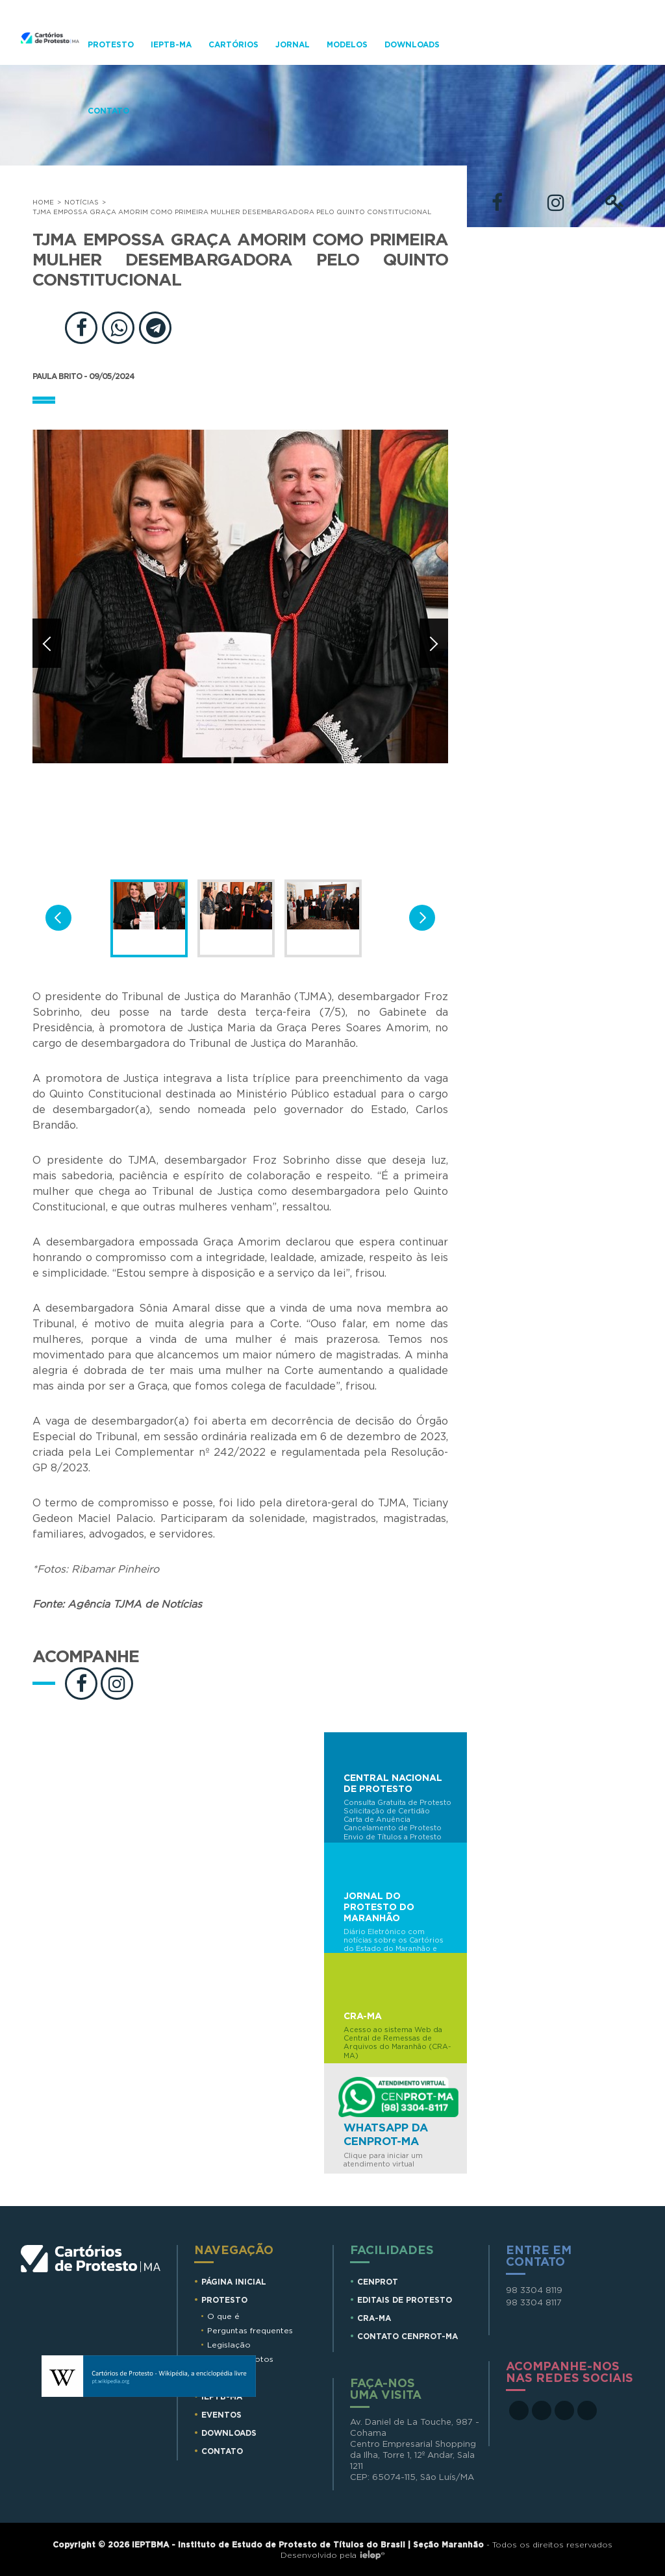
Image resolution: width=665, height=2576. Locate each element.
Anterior (46, 643)
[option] (240, 649)
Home (43, 202)
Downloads (412, 45)
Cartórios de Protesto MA (91, 2284)
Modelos (347, 45)
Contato (108, 111)
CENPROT (377, 2282)
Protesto (111, 45)
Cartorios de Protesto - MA (50, 58)
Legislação (229, 2345)
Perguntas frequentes (250, 2331)
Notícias (81, 202)
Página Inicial (233, 2282)
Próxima (434, 643)
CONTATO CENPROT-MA (407, 2336)
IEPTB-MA (171, 45)
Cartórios (233, 45)
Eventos (221, 2415)
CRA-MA (374, 2318)
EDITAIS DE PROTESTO (404, 2300)
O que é (223, 2316)
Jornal (292, 45)
